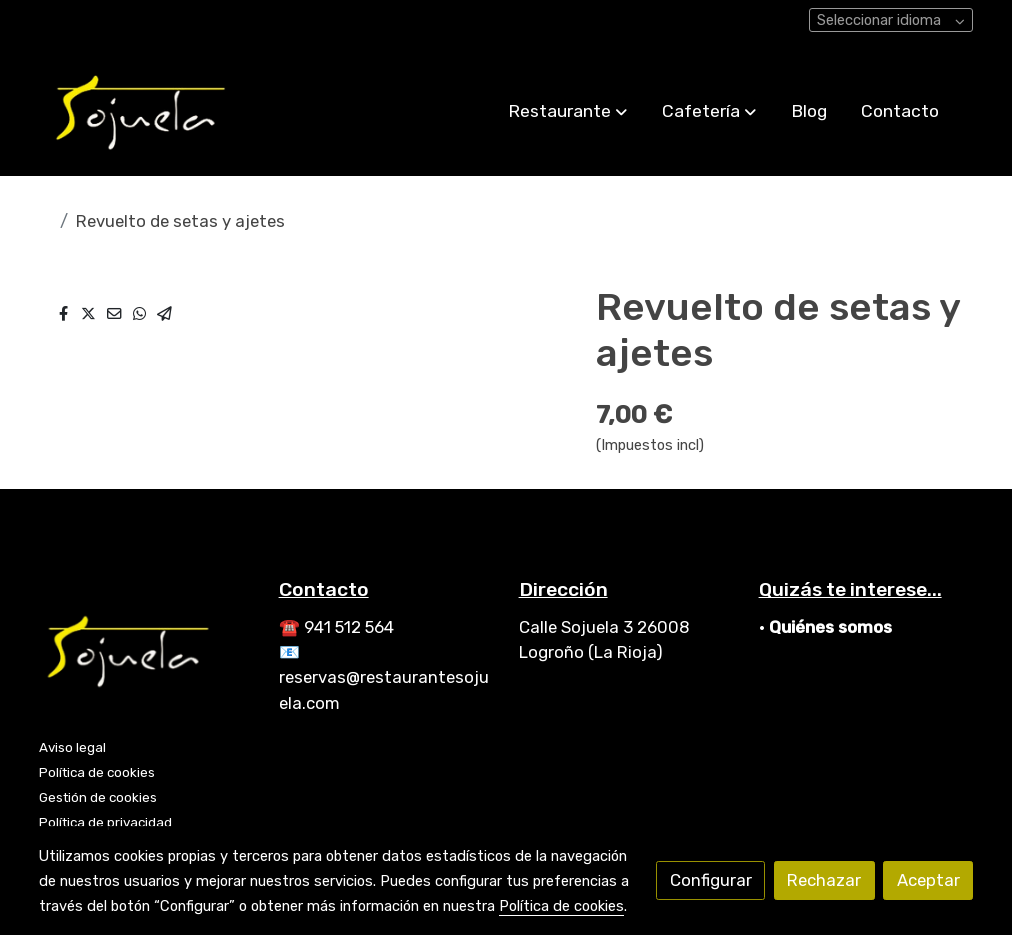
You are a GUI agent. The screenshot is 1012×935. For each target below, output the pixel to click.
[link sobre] (146, 654)
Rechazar (824, 880)
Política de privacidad (105, 822)
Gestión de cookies (98, 797)
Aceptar (928, 880)
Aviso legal (72, 747)
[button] (567, 111)
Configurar (711, 880)
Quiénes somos (830, 627)
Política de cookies (97, 772)
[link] (141, 111)
